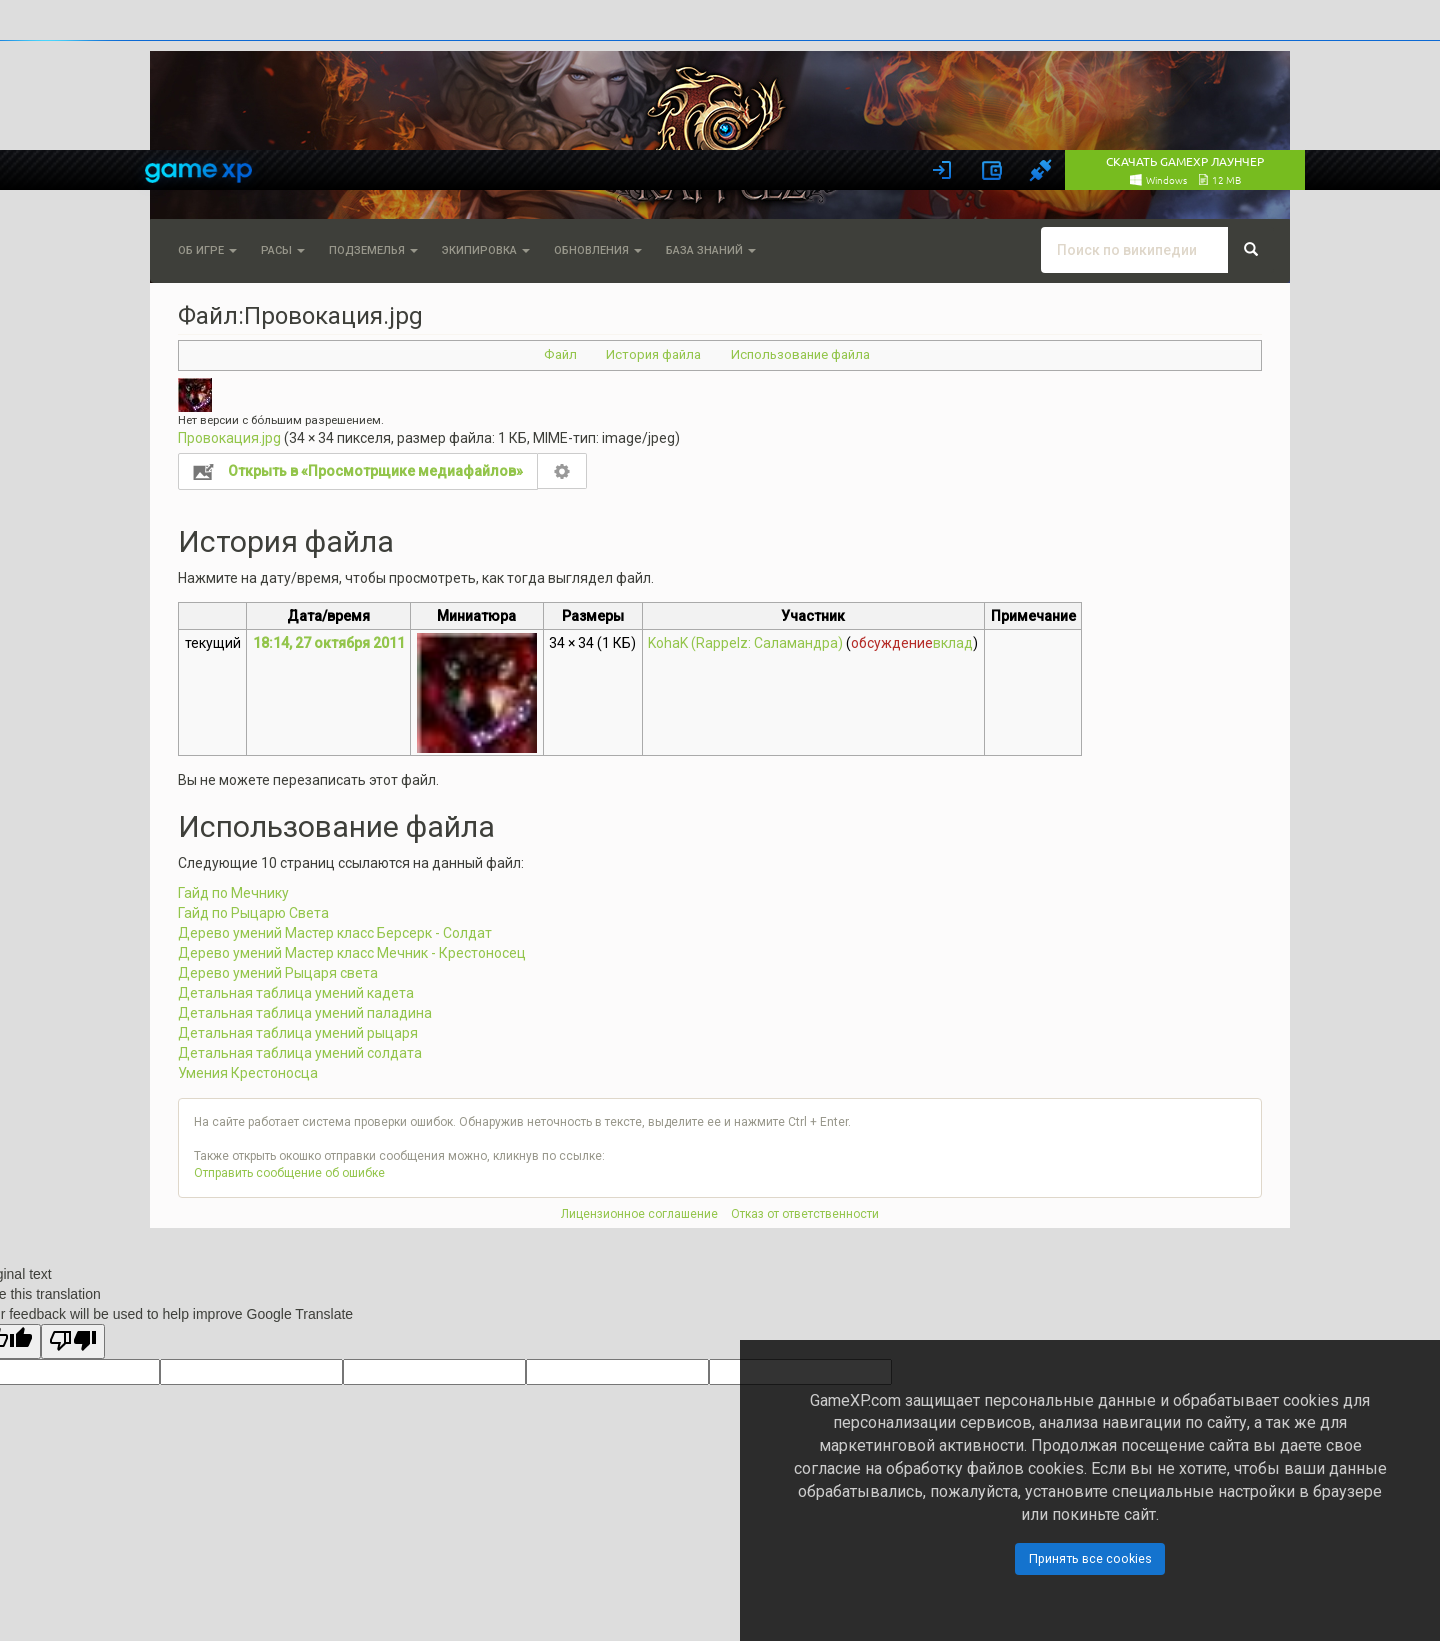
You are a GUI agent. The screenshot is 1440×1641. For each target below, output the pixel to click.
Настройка (562, 471)
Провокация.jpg (229, 438)
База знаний (711, 250)
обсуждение (892, 643)
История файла (653, 354)
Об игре (207, 250)
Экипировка (486, 250)
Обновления (598, 250)
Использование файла (800, 354)
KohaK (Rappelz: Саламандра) (745, 643)
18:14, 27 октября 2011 (329, 643)
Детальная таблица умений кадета (296, 993)
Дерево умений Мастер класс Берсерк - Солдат (335, 933)
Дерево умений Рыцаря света (278, 973)
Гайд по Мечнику (233, 893)
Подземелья (373, 250)
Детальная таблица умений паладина (305, 1013)
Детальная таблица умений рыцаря (298, 1033)
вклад (953, 643)
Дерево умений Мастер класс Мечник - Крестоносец (352, 953)
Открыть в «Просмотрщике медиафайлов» (375, 471)
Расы (283, 250)
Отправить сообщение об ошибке (289, 1173)
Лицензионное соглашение (639, 1214)
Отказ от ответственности (805, 1214)
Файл (560, 354)
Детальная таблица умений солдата (300, 1053)
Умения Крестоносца (248, 1073)
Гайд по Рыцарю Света (253, 913)
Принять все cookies (1090, 1558)
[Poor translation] (73, 1341)
